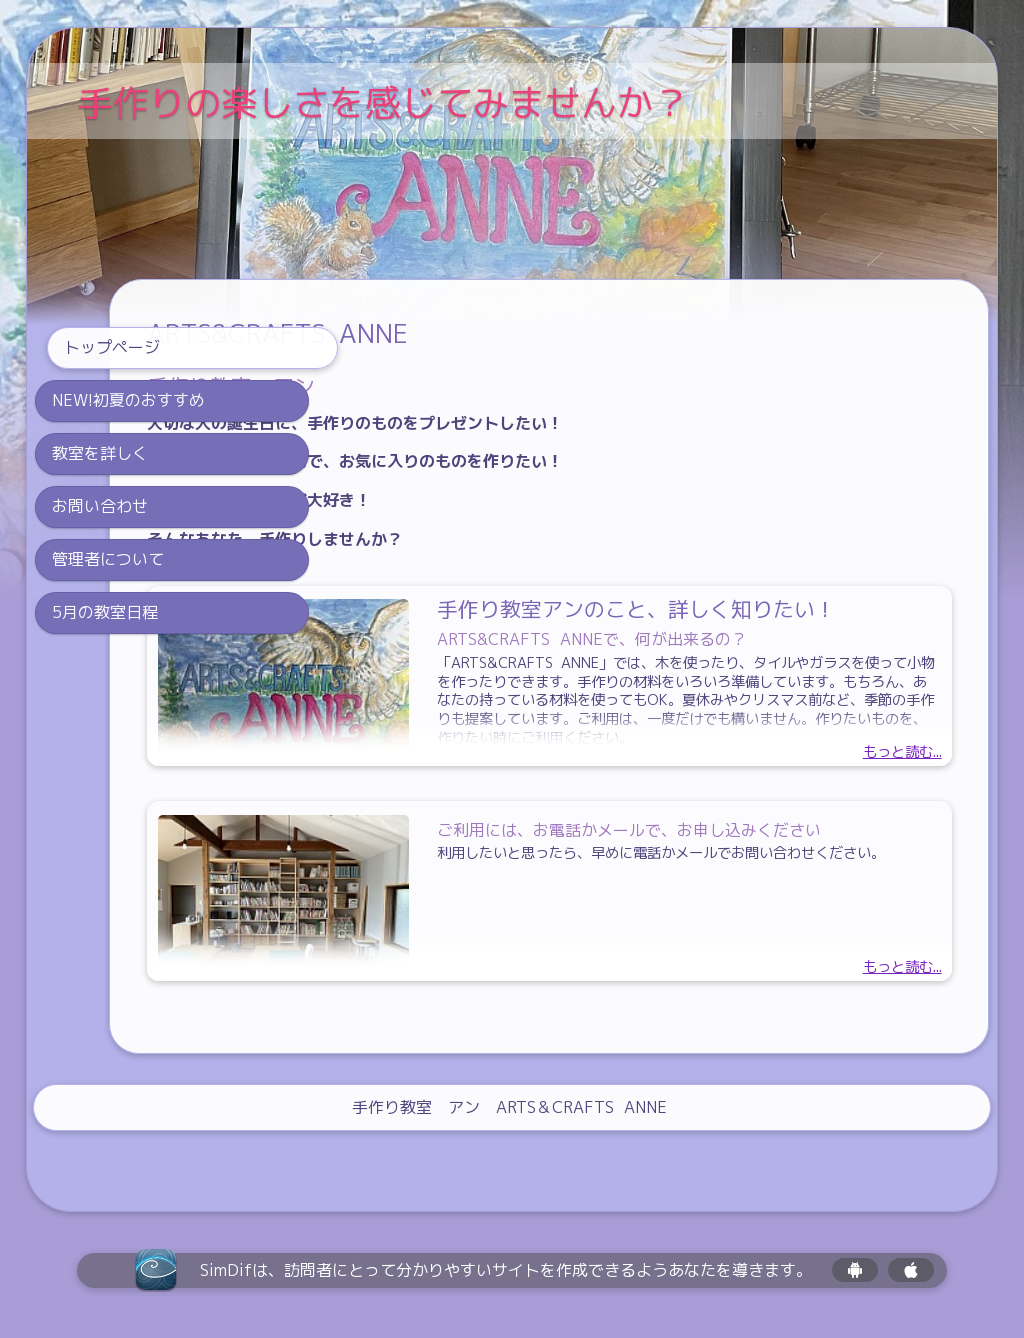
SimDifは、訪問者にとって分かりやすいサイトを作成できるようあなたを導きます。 (506, 1270)
